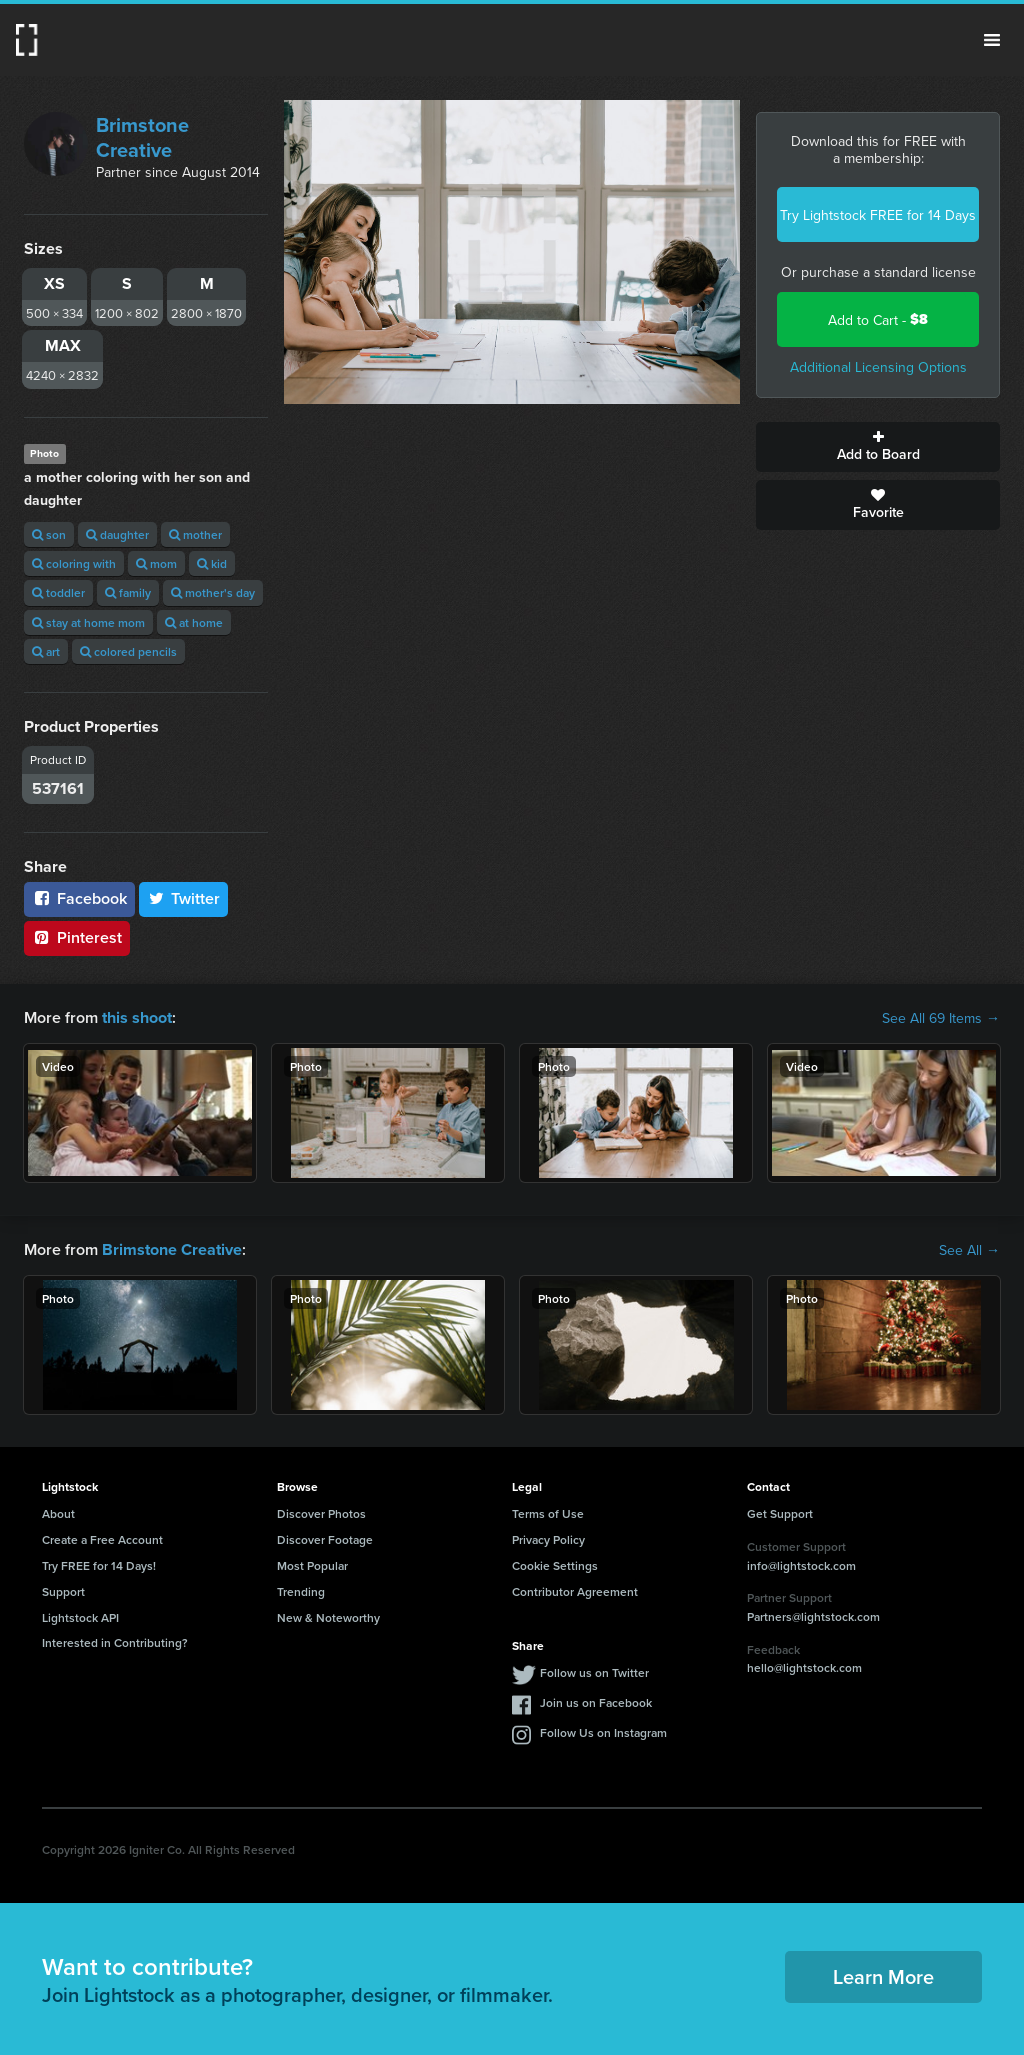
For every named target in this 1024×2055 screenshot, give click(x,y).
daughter (117, 534)
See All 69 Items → (941, 1018)
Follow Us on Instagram (603, 1732)
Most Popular (312, 1565)
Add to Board (878, 447)
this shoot (137, 1017)
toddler (58, 592)
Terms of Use (548, 1513)
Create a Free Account (102, 1539)
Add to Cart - (878, 319)
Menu (992, 40)
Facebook (79, 898)
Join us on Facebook (596, 1702)
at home (194, 622)
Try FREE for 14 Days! (99, 1565)
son (49, 534)
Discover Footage (325, 1539)
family (128, 592)
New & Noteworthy (328, 1616)
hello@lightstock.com (804, 1667)
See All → (969, 1250)
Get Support (780, 1513)
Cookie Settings (555, 1565)
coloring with (74, 563)
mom (156, 563)
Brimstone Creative (142, 137)
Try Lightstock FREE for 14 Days (878, 215)
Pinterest (77, 937)
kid (212, 563)
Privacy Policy (548, 1539)
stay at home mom (88, 622)
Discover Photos (321, 1513)
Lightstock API (80, 1616)
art (46, 651)
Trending (301, 1591)
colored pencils (128, 651)
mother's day (213, 592)
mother (195, 534)
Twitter (184, 898)
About (58, 1513)
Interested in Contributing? (115, 1642)
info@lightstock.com (801, 1564)
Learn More (883, 1976)
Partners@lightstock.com (813, 1616)
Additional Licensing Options (878, 367)
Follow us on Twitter (594, 1672)
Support (63, 1591)
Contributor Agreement (575, 1591)
